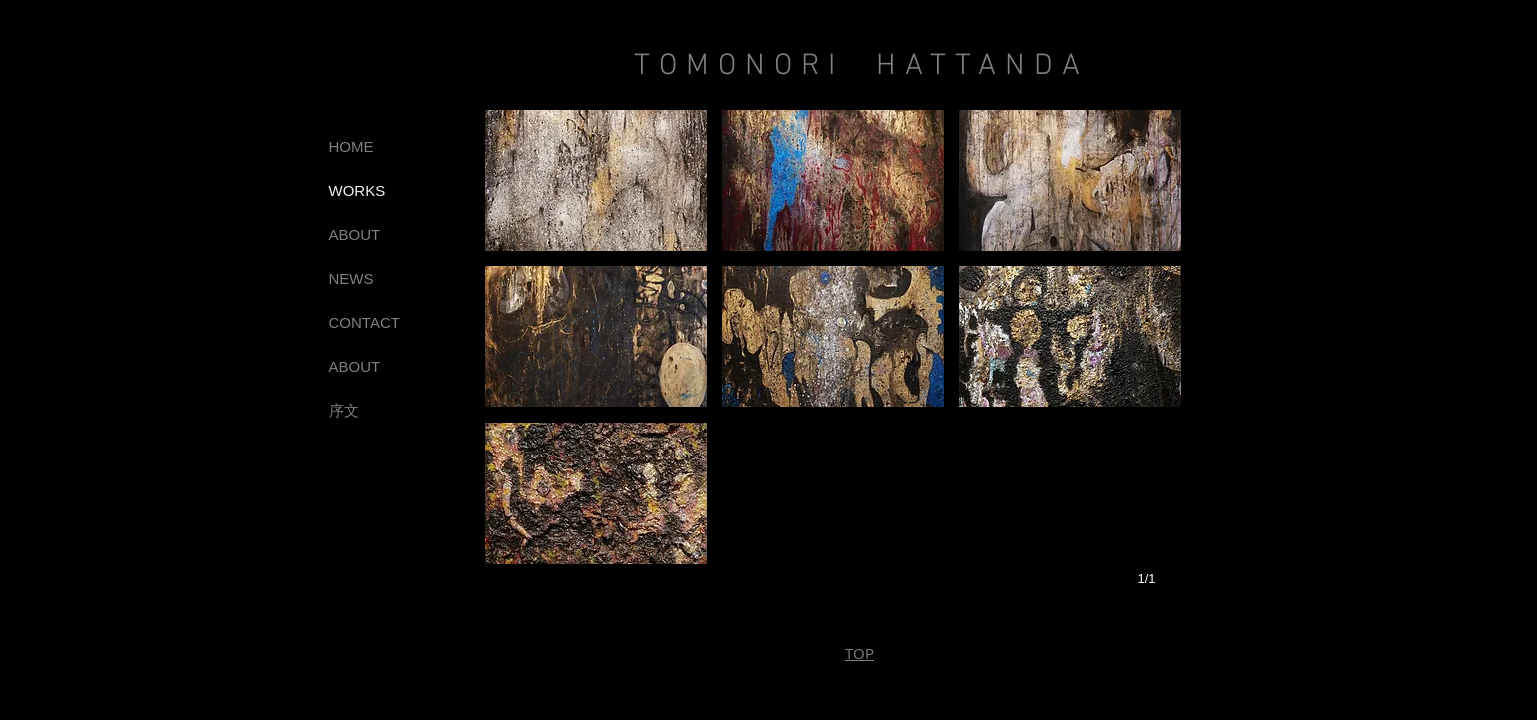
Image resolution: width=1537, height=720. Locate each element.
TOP (859, 653)
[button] (596, 180)
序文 (344, 410)
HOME (351, 146)
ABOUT (355, 234)
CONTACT (364, 322)
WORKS (357, 190)
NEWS (351, 278)
